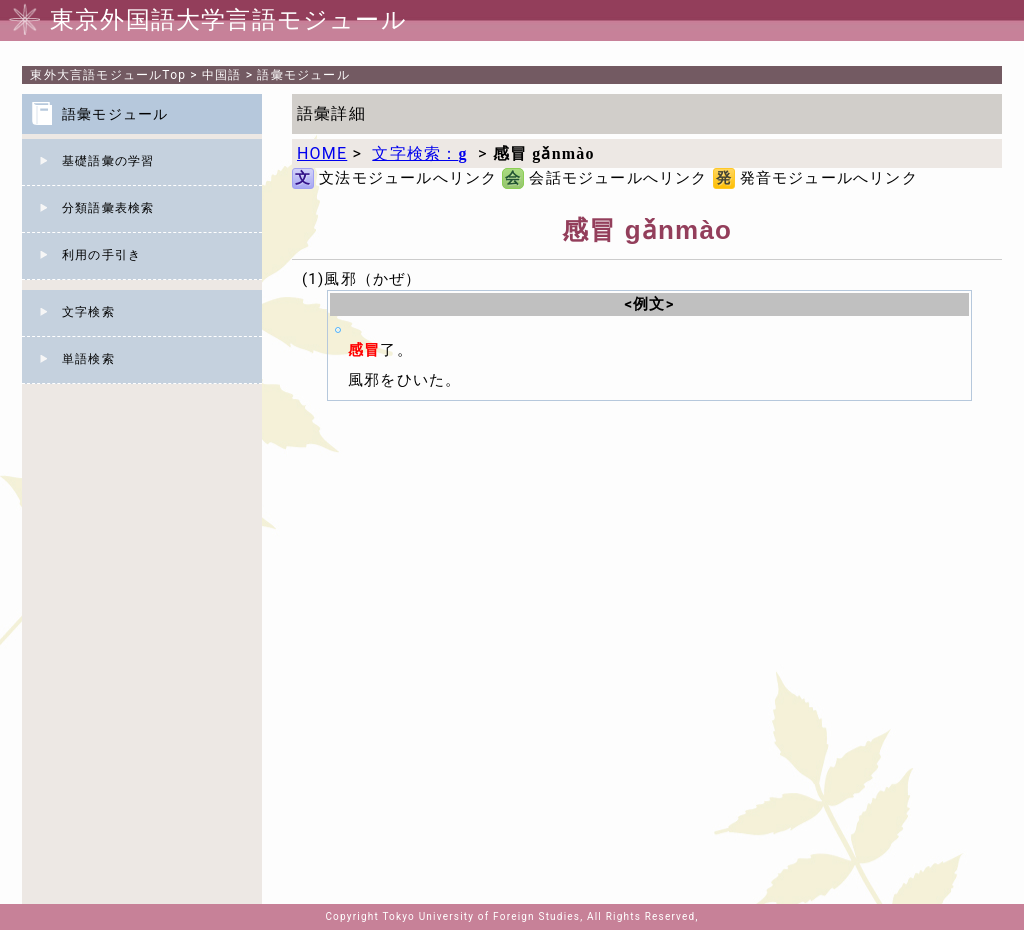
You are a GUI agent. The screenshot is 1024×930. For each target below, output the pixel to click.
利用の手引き (101, 255)
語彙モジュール (303, 75)
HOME (322, 153)
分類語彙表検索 (108, 208)
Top (108, 75)
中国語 (222, 75)
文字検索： (419, 153)
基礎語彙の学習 (108, 161)
